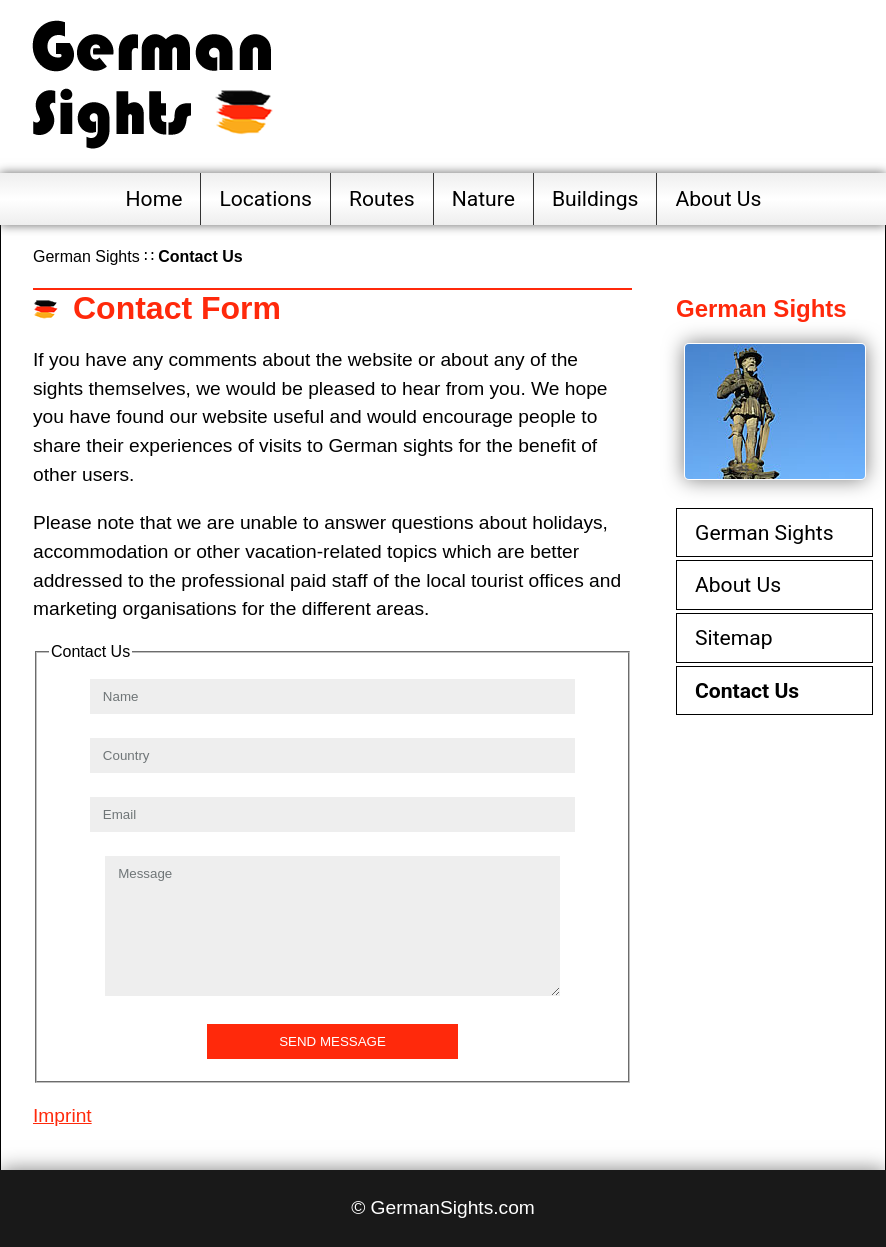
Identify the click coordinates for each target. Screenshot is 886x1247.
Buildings (595, 198)
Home (154, 198)
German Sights (86, 256)
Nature (483, 198)
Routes (382, 198)
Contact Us (747, 690)
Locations (265, 198)
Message (332, 926)
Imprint (62, 1115)
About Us (718, 198)
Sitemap (734, 637)
